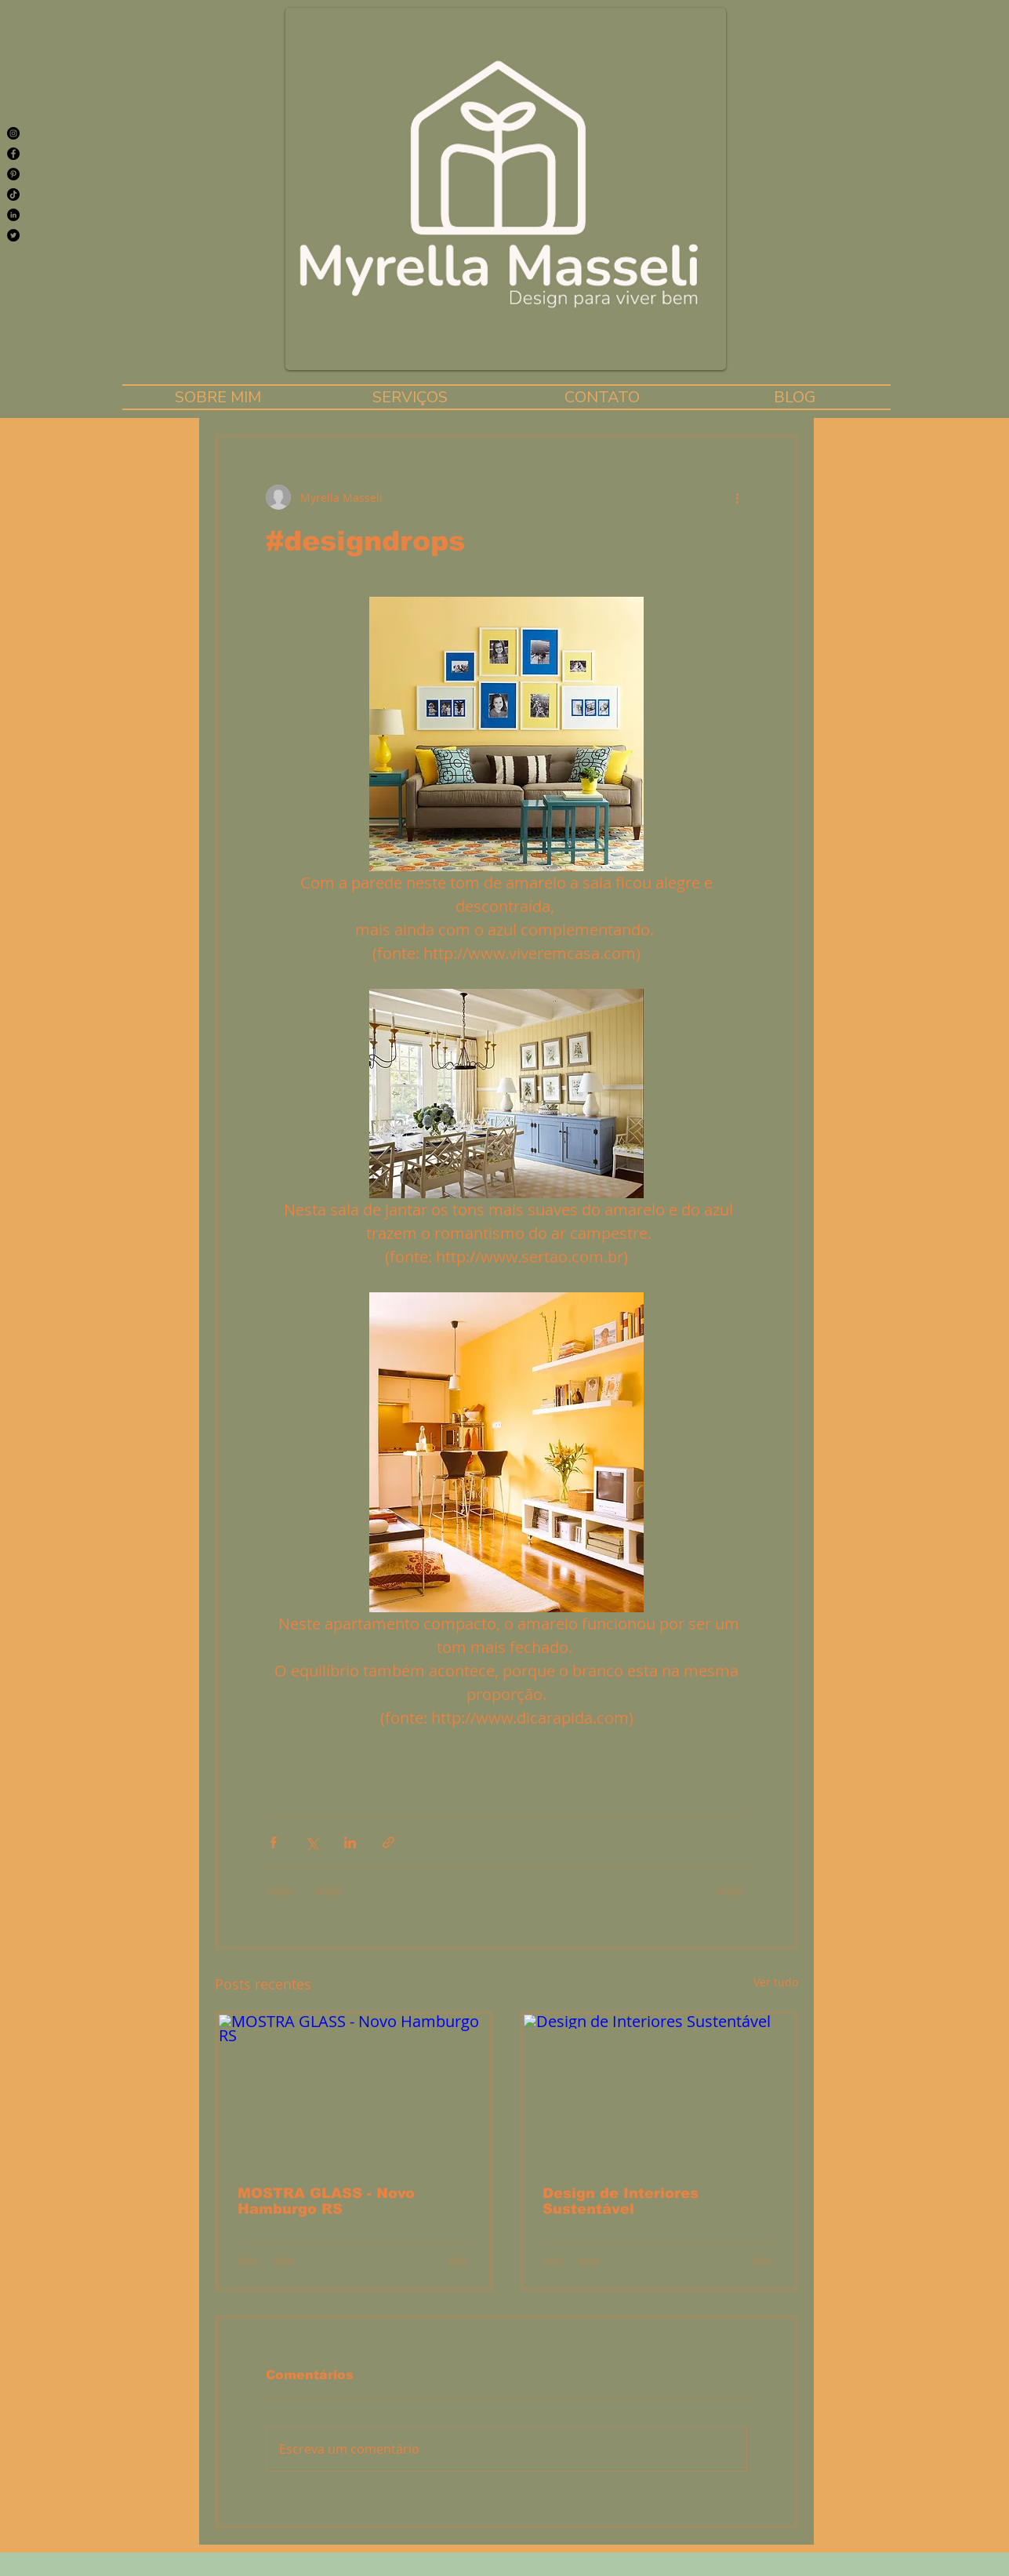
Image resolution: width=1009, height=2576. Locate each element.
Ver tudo (775, 1982)
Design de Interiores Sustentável (621, 2201)
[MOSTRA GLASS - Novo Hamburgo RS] (354, 2091)
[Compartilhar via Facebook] (273, 1842)
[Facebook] (13, 153)
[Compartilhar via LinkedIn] (350, 1842)
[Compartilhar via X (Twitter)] (311, 1842)
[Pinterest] (13, 174)
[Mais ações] (737, 497)
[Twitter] (13, 235)
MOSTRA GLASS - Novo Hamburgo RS (326, 2201)
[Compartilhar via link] (388, 1842)
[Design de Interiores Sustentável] (659, 2091)
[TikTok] (13, 194)
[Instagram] (13, 133)
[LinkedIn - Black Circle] (13, 215)
